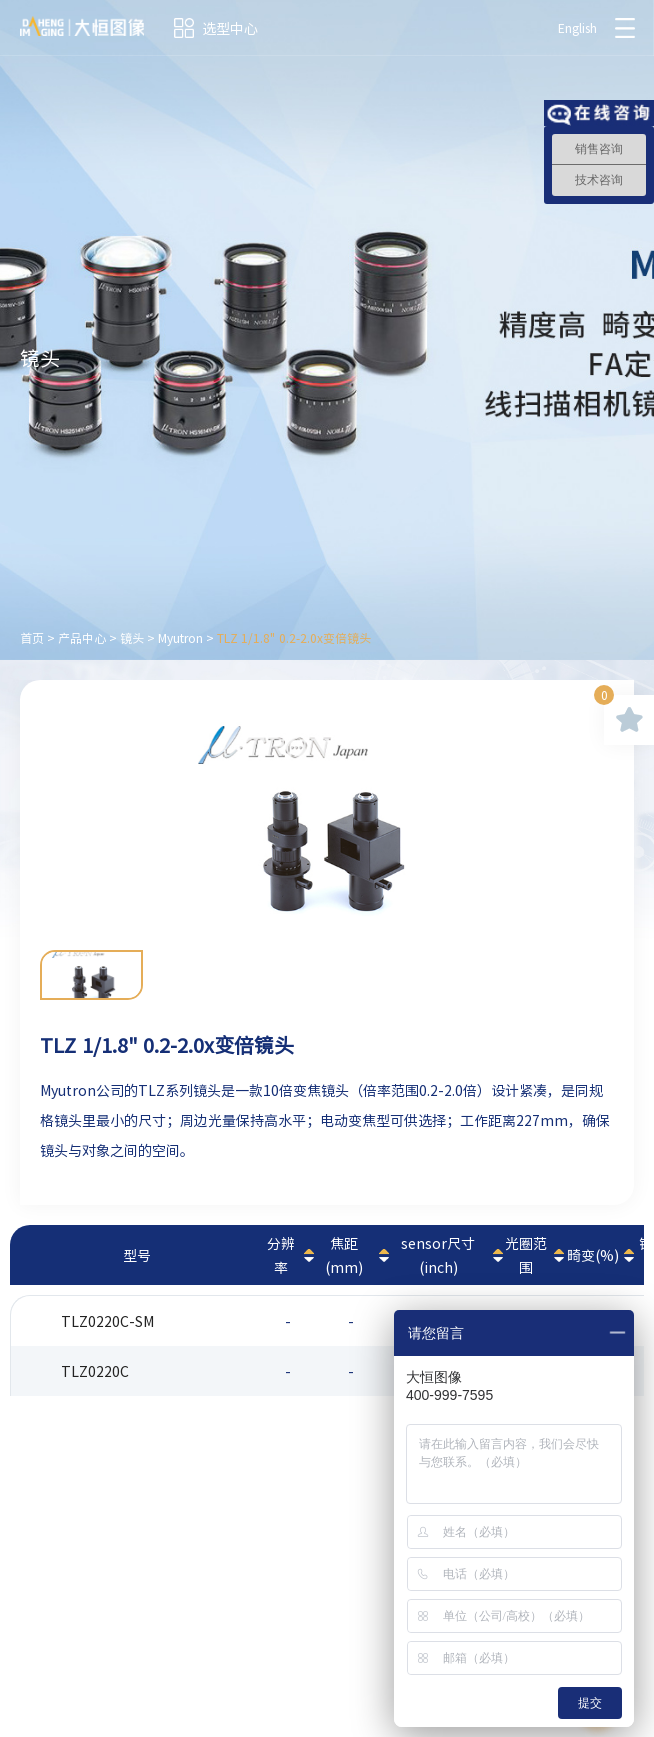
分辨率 (281, 1255)
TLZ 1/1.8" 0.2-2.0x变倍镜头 (294, 638)
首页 (32, 638)
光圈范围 (526, 1255)
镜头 (132, 638)
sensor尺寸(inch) (438, 1255)
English (577, 28)
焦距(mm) (344, 1255)
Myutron (180, 638)
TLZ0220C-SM (107, 1321)
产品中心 (82, 638)
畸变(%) (593, 1255)
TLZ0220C (95, 1371)
